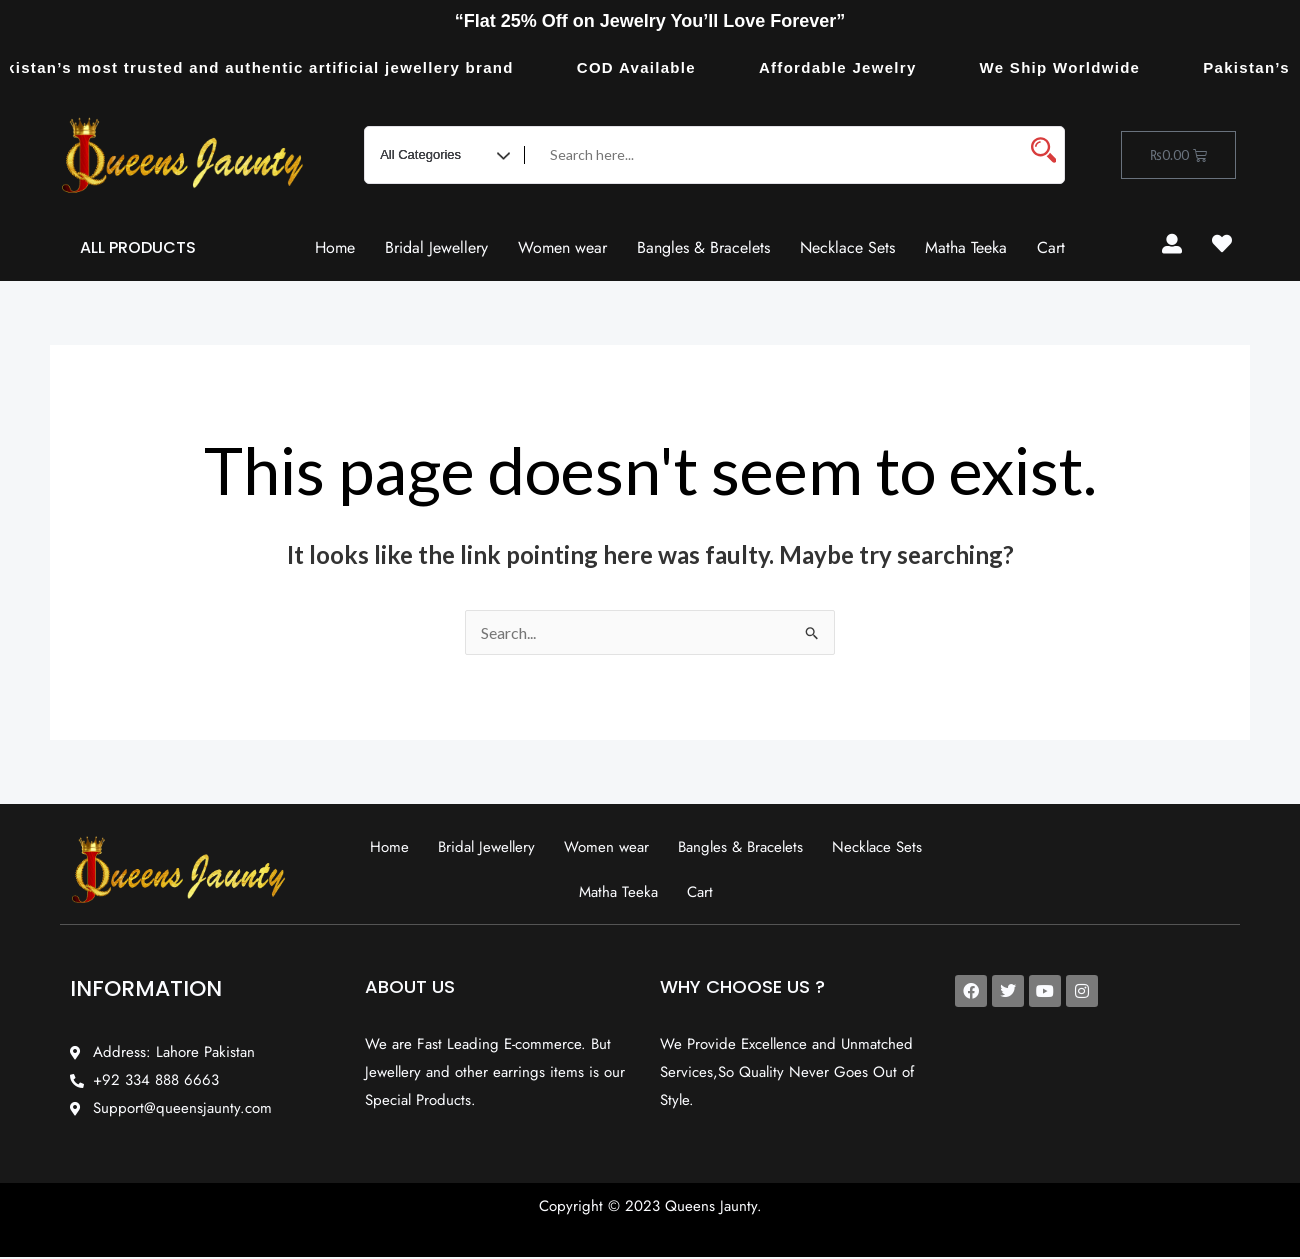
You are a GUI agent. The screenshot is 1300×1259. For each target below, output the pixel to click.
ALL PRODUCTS (138, 247)
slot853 (1253, 281)
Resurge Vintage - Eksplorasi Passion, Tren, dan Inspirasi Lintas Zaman (1273, 283)
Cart (1051, 247)
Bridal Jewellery (436, 247)
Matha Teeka (966, 247)
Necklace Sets (847, 247)
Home (335, 247)
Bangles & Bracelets (703, 247)
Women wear (562, 247)
